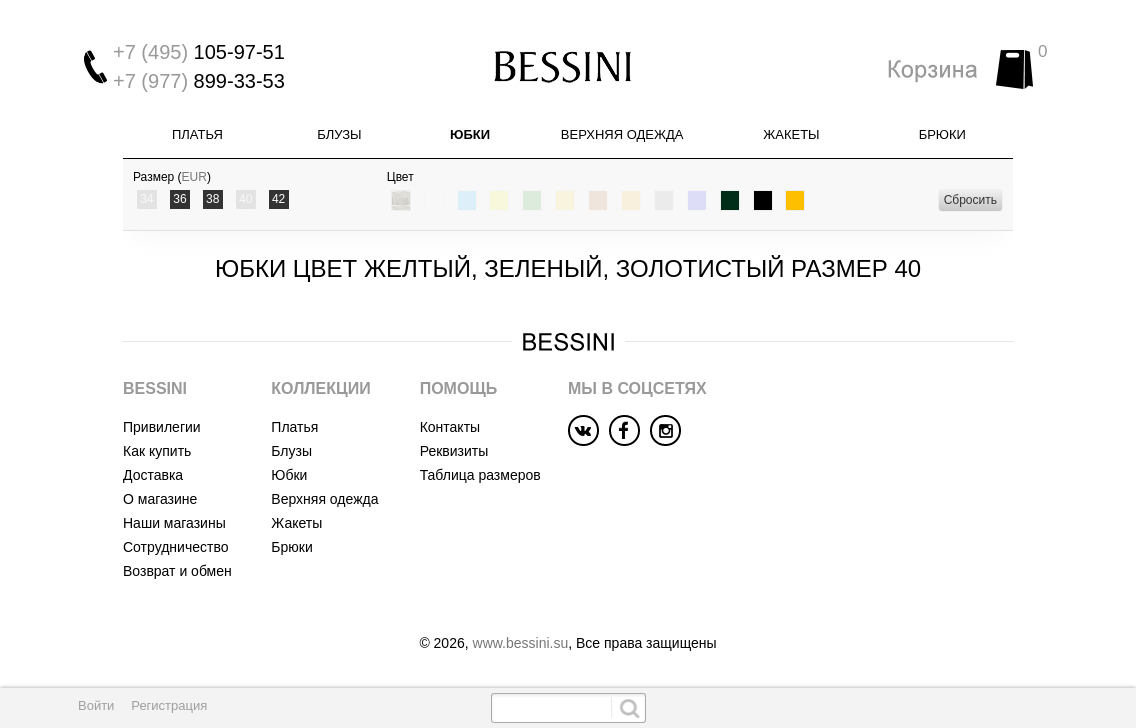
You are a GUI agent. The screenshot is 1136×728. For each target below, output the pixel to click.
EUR (194, 177)
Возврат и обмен (177, 571)
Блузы (339, 134)
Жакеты (791, 134)
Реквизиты (454, 451)
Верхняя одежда (622, 134)
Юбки (470, 134)
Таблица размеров (480, 475)
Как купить (157, 451)
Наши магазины (174, 523)
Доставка (153, 475)
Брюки (942, 134)
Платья (197, 134)
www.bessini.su (521, 643)
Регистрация (169, 705)
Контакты (450, 427)
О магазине (160, 499)
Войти (96, 705)
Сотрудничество (175, 547)
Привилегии (162, 427)
